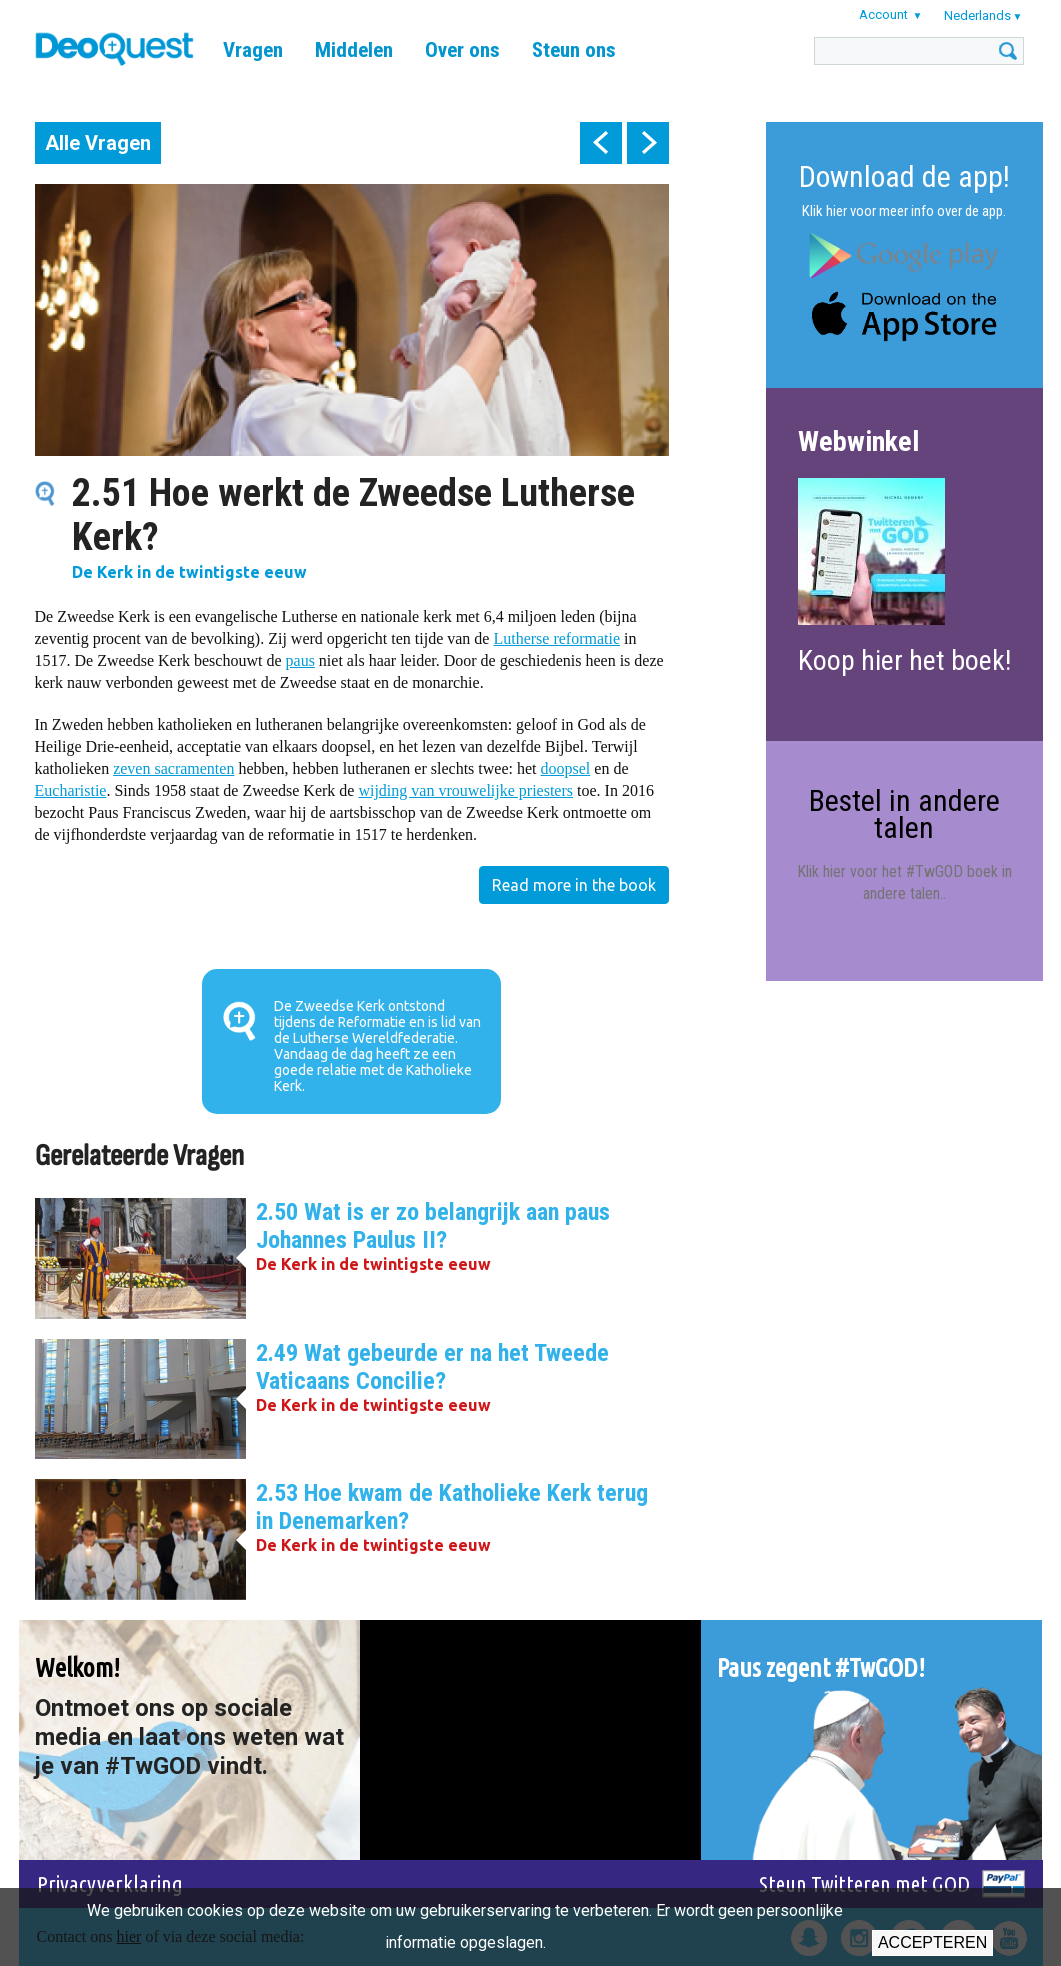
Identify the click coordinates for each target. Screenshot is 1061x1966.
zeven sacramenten (173, 768)
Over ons (462, 50)
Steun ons (574, 50)
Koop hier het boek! (904, 660)
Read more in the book (574, 885)
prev (601, 143)
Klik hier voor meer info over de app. (904, 211)
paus (300, 660)
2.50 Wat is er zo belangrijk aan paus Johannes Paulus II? (433, 1226)
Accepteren (932, 1942)
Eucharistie (71, 790)
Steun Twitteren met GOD (864, 1883)
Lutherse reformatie (556, 638)
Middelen (354, 50)
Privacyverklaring (110, 1883)
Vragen (253, 50)
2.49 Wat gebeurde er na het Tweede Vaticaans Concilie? (432, 1367)
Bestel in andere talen (904, 813)
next (648, 143)
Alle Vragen (98, 143)
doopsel (566, 768)
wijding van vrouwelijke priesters (465, 790)
